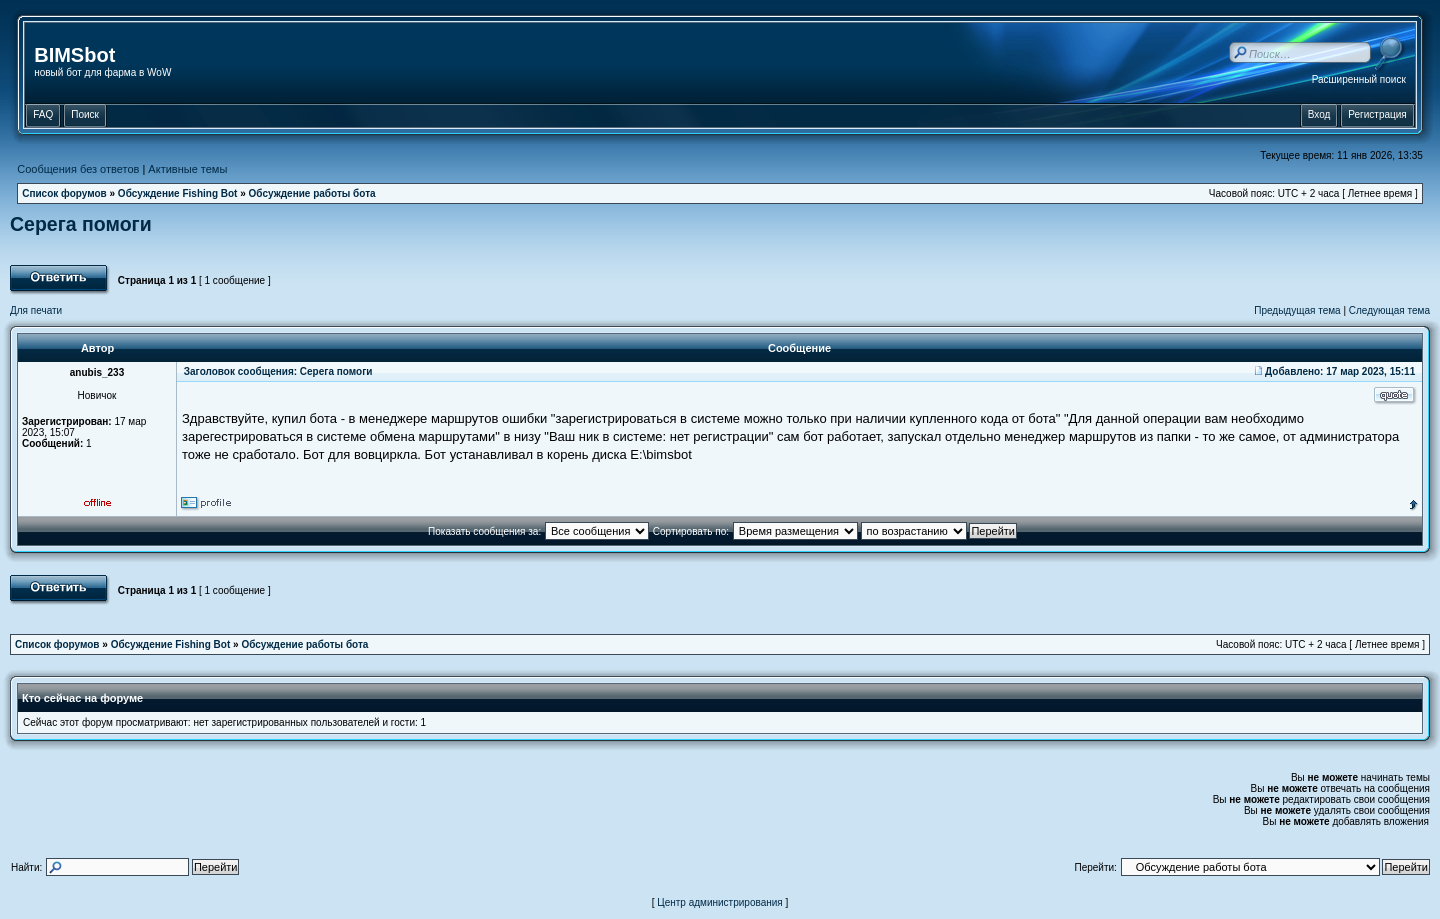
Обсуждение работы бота (312, 193)
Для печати (36, 310)
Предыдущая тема (1297, 310)
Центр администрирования (720, 902)
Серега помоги (81, 224)
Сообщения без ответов (78, 169)
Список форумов (64, 193)
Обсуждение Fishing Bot (178, 193)
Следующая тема (1389, 310)
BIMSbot (74, 55)
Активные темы (187, 169)
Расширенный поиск (1359, 79)
